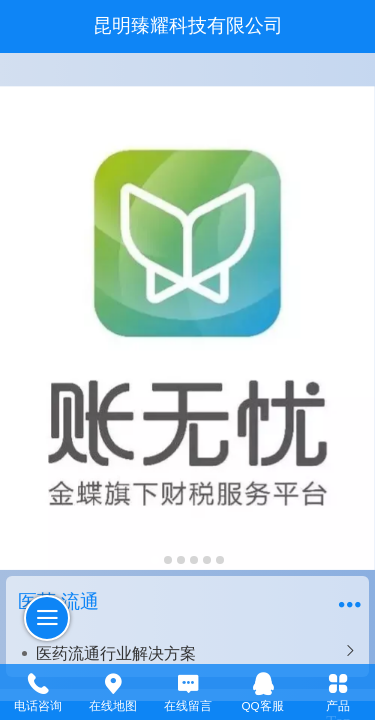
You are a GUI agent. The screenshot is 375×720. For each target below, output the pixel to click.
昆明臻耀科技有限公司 (188, 25)
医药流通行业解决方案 (116, 653)
